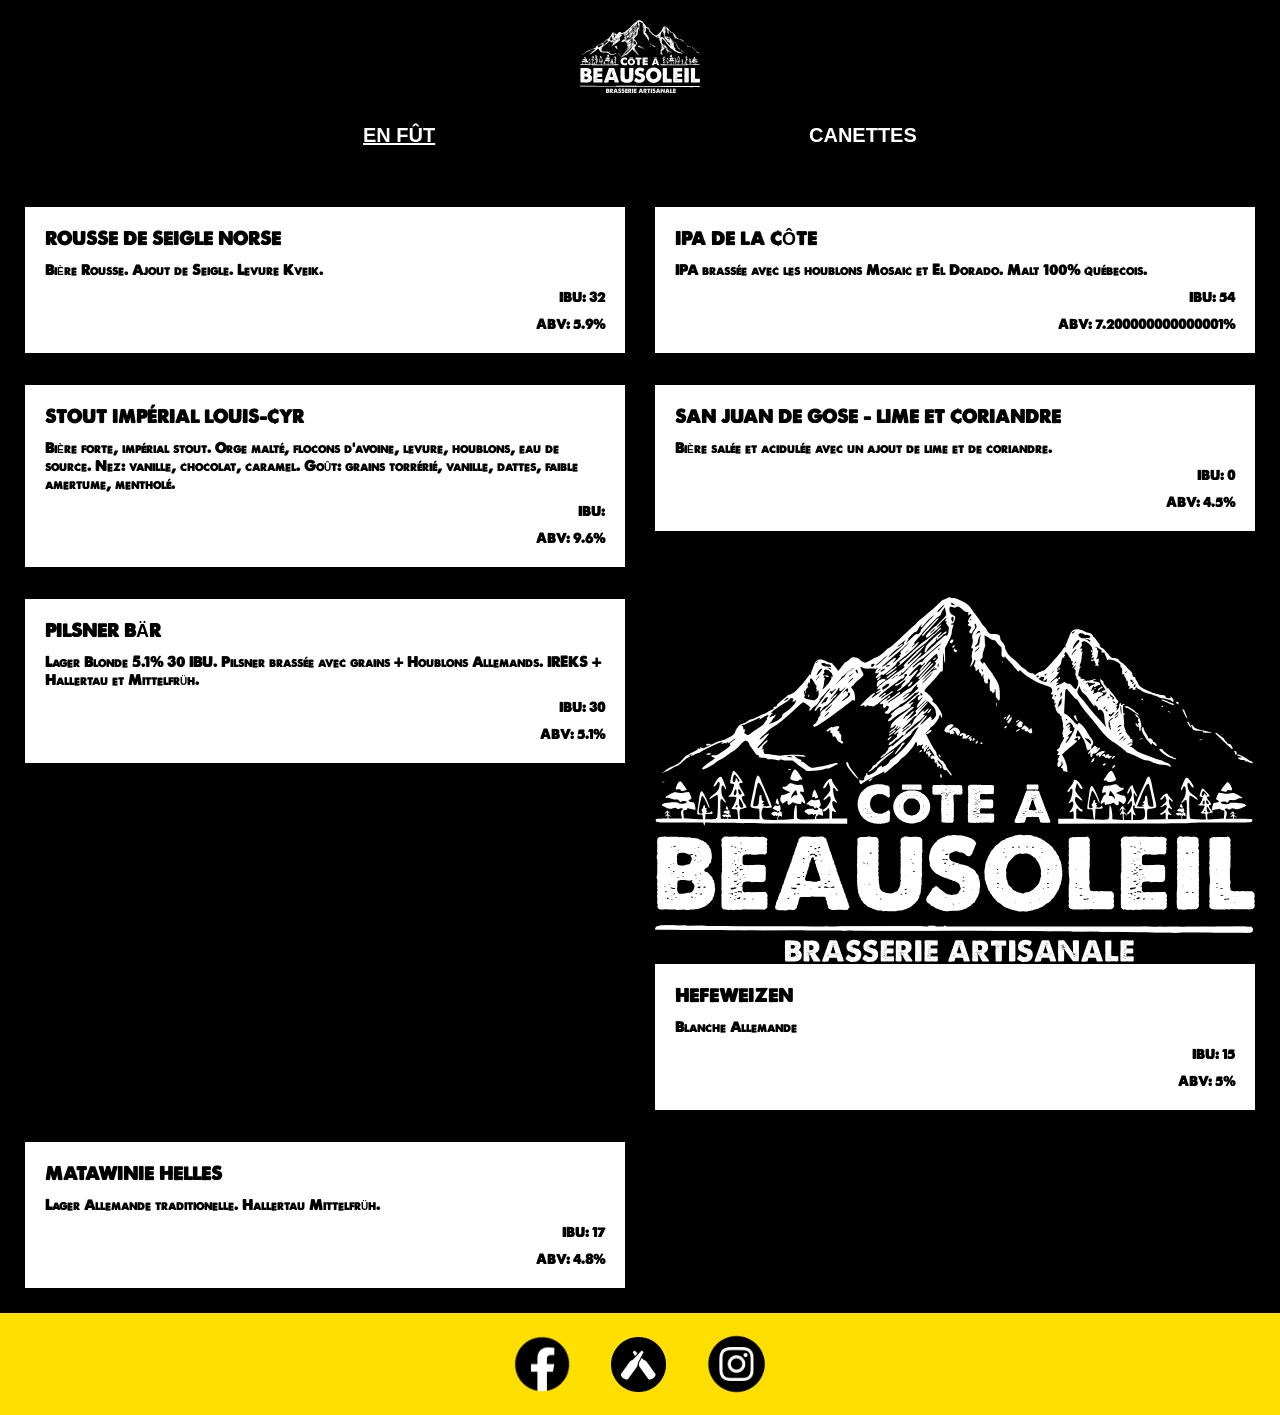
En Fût (399, 135)
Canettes (863, 135)
